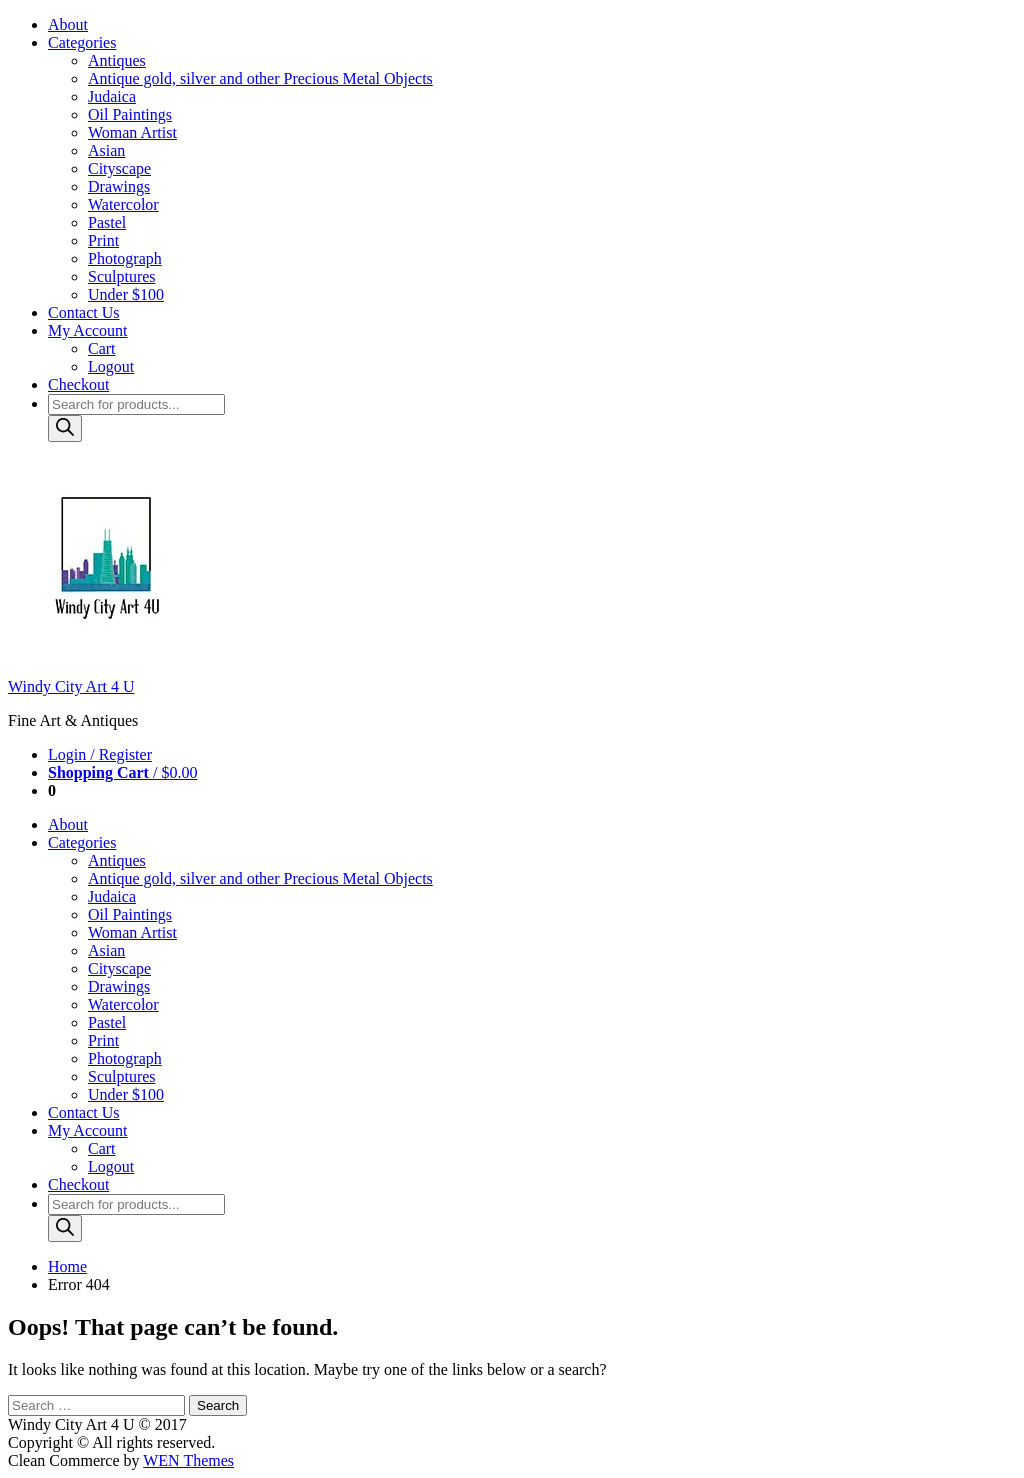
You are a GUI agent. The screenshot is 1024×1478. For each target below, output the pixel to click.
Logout (111, 366)
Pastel (107, 222)
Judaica (112, 96)
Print (103, 240)
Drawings (119, 186)
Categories (82, 42)
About (68, 24)
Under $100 (126, 294)
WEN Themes (188, 1460)
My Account (88, 330)
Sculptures (122, 276)
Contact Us (84, 312)
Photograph (125, 258)
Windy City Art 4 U (71, 686)
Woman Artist (132, 132)
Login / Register (100, 754)
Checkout (78, 384)
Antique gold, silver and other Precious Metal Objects (260, 78)
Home (67, 1266)
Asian (106, 150)
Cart (102, 348)
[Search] (65, 428)
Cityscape (119, 168)
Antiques (117, 60)
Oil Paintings (130, 114)
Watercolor (123, 204)
